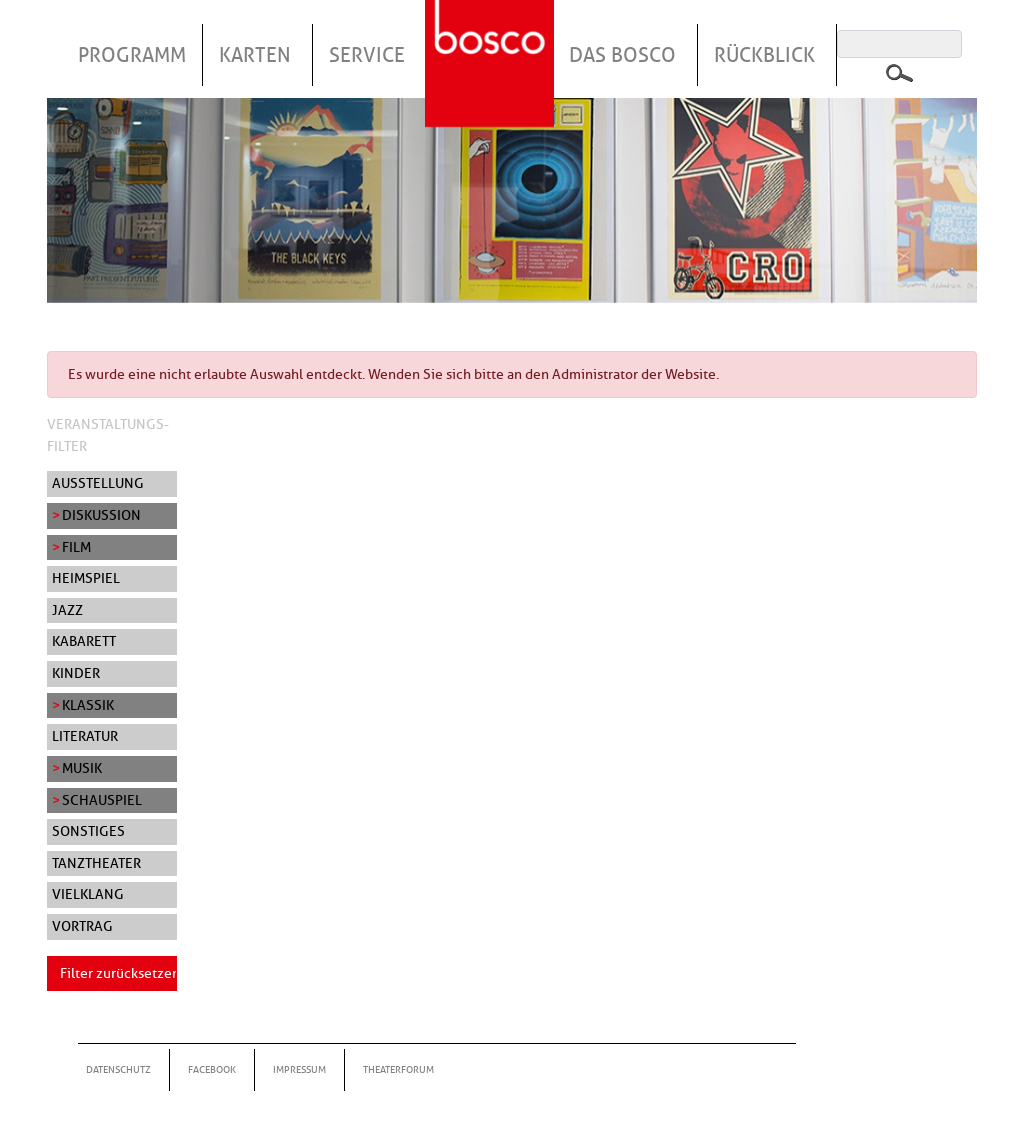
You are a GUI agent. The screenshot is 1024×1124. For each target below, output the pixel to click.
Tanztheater (96, 863)
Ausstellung (98, 483)
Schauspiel (102, 800)
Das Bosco (622, 55)
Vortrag (82, 926)
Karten (255, 55)
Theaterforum (398, 1069)
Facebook (212, 1069)
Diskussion (101, 515)
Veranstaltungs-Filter (108, 435)
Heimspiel (86, 578)
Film (76, 547)
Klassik (88, 705)
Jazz (67, 610)
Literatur (85, 736)
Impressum (299, 1069)
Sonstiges (88, 831)
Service (367, 55)
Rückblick (764, 55)
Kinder (76, 673)
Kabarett (84, 641)
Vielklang (88, 894)
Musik (82, 768)
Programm (132, 55)
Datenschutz (118, 1069)
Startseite (492, 39)
